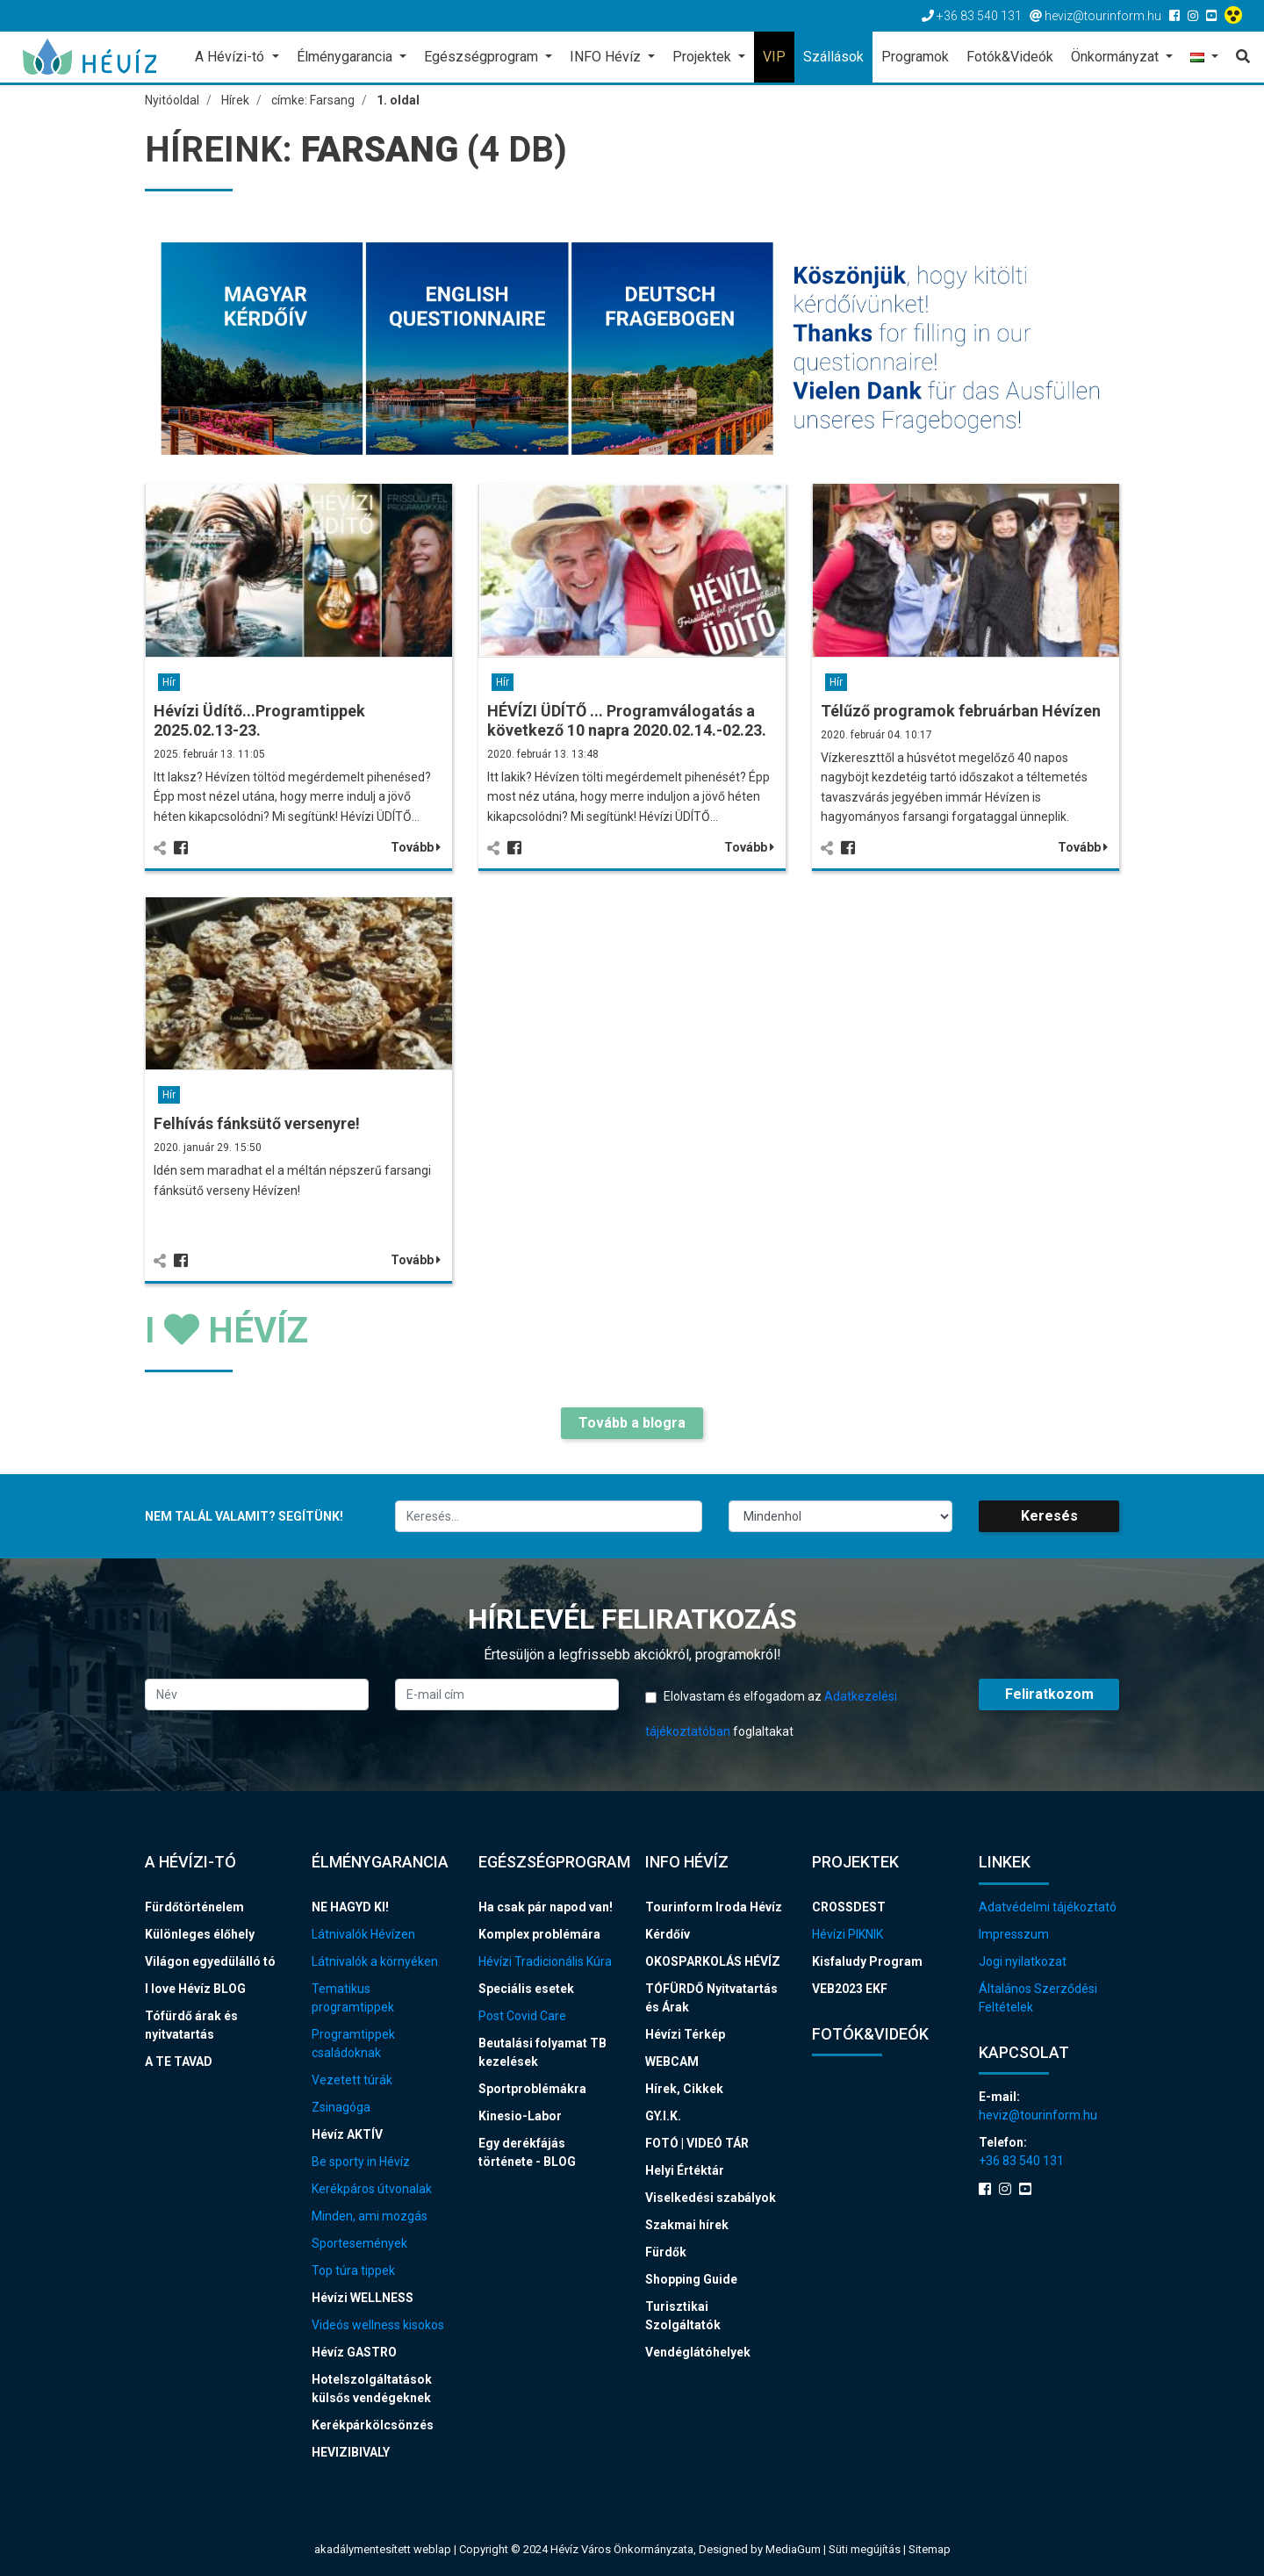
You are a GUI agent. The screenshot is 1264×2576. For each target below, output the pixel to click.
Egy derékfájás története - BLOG (527, 2152)
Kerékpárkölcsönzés (373, 2425)
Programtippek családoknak (353, 2043)
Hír (169, 682)
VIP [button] (774, 56)
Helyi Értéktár (684, 2170)
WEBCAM (672, 2061)
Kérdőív (667, 1934)
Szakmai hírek (687, 2225)
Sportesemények (359, 2243)
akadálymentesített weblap (382, 2549)
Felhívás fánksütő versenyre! (257, 1123)
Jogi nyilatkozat (1022, 1961)
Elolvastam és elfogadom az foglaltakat (771, 1713)
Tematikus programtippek (353, 1998)
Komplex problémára (539, 1934)
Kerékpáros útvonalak (372, 2189)
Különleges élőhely (200, 1934)
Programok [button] (915, 56)
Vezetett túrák (352, 2080)
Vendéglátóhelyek (697, 2352)
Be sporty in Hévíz (361, 2162)
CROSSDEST (849, 1907)
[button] (1204, 58)
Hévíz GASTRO (354, 2352)
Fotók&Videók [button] (1009, 56)
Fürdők (665, 2252)
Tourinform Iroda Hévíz (713, 1907)
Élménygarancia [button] (346, 56)
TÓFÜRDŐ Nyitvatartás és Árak (711, 1998)
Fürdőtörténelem (194, 1907)
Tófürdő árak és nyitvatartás (191, 2025)
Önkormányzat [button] (1116, 56)
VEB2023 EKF (849, 1989)
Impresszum (1014, 1934)
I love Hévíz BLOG (195, 1989)
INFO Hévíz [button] (607, 56)
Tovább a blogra (632, 1422)
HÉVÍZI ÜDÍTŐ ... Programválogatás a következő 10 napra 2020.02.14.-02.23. (626, 720)
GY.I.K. (663, 2116)
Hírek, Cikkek (684, 2089)
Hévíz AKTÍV (347, 2134)
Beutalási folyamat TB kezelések (542, 2052)
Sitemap (929, 2549)
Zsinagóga (341, 2107)
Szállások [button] (833, 56)
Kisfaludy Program (867, 1961)
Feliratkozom (1049, 1694)
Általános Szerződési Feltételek (1038, 1998)
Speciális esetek (526, 1989)
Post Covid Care (522, 2016)
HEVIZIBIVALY (351, 2452)
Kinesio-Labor (520, 2116)
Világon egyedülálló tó (210, 1961)
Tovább (416, 847)
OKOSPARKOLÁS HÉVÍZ (712, 1961)
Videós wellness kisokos (378, 2325)
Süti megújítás (866, 2549)
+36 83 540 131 (1021, 2161)
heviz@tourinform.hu (1038, 2115)
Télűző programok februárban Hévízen (961, 711)
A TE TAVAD (178, 2061)
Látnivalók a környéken (375, 1961)
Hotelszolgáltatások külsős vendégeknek (372, 2388)
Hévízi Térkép (685, 2034)
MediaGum (793, 2549)
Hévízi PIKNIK (847, 1934)
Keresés (1049, 1515)
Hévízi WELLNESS (362, 2298)
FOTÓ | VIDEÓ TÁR (697, 2143)
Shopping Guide (691, 2279)
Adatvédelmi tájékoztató (1048, 1907)
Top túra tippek (353, 2270)
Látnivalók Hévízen (363, 1934)
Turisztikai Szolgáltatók (683, 2315)
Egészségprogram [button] (483, 56)
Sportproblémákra (532, 2089)
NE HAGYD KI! (350, 1907)
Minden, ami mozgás (369, 2216)
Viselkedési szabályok (710, 2198)
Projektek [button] (703, 56)
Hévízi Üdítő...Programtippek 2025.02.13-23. (259, 720)
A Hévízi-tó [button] (231, 56)
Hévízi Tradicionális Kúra (545, 1961)
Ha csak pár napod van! (545, 1907)
